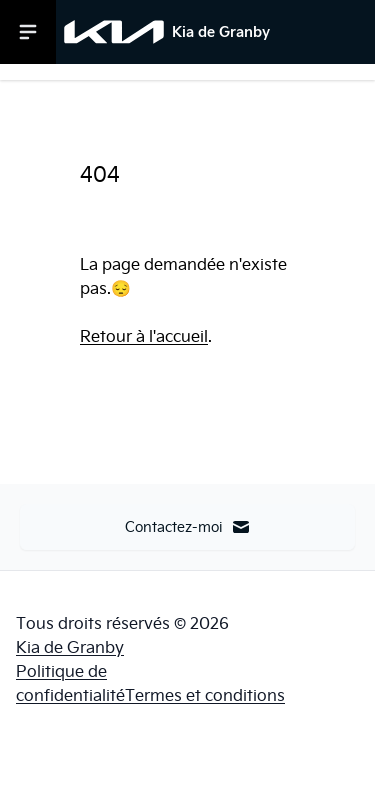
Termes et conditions (205, 695)
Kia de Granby (70, 647)
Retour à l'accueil (144, 336)
